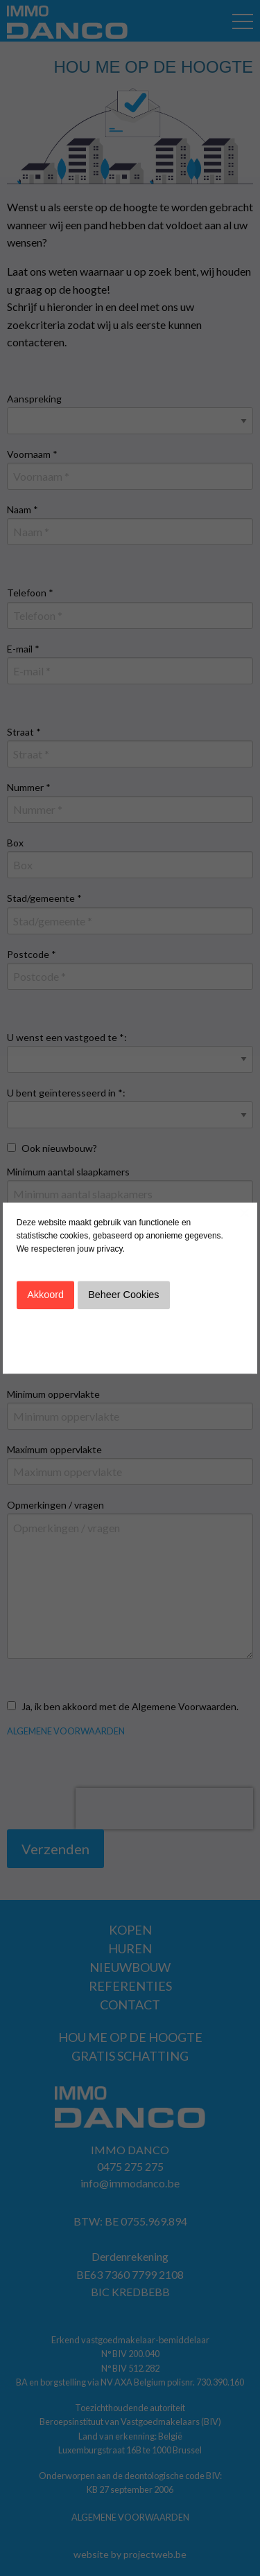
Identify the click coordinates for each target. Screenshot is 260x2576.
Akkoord (45, 1295)
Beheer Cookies (123, 1295)
